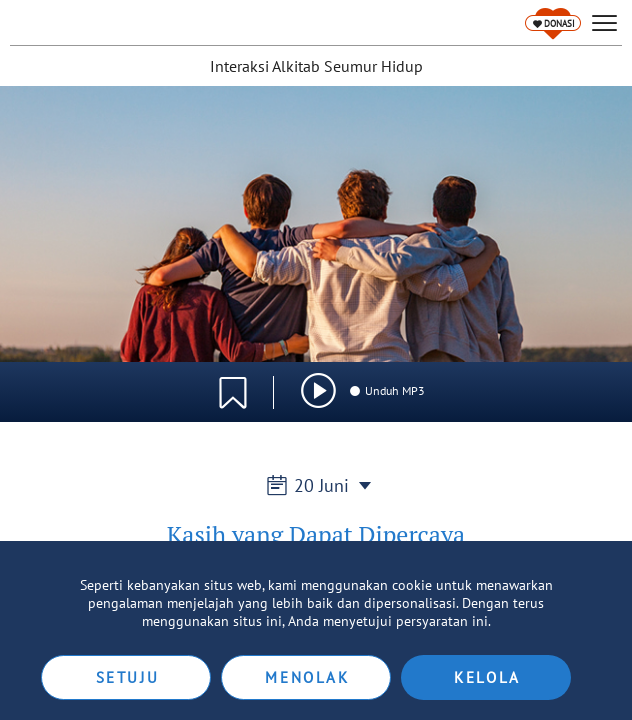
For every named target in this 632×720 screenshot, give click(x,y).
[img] (318, 390)
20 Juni (316, 485)
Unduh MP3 (386, 390)
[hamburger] (604, 23)
